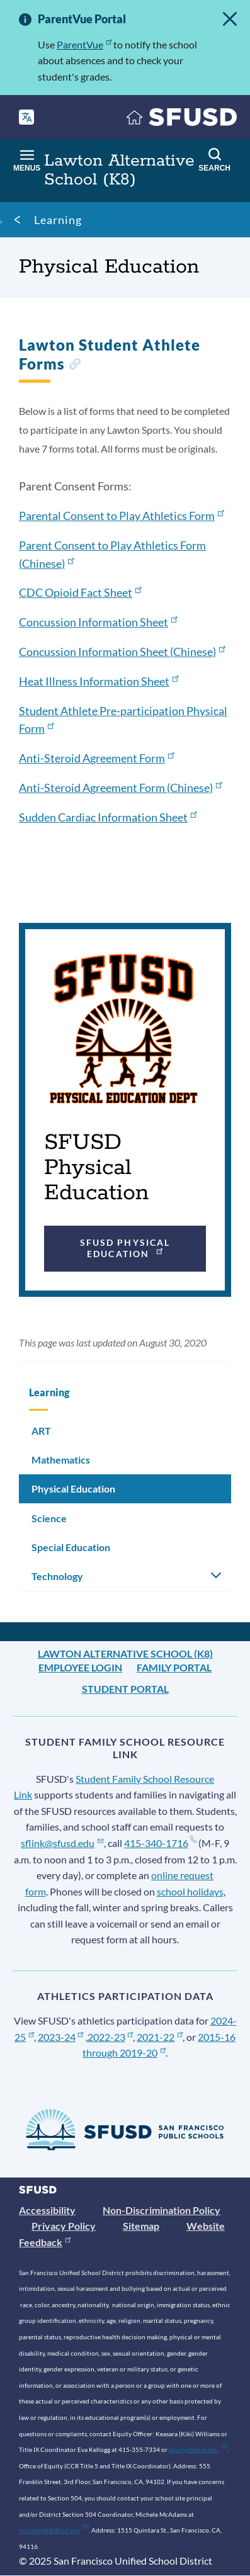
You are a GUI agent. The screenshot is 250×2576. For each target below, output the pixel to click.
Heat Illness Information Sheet (98, 681)
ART (41, 1431)
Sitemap (141, 2226)
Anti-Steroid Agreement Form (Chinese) (120, 787)
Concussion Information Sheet (98, 622)
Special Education (70, 1547)
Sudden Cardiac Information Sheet (107, 817)
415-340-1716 (160, 1843)
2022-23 (111, 2037)
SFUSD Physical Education (125, 1248)
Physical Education (73, 1488)
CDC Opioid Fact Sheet (80, 592)
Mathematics (60, 1460)
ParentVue (84, 44)
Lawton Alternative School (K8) (125, 1653)
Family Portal (174, 1667)
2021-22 (160, 2037)
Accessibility (47, 2210)
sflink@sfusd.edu (62, 1843)
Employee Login (80, 1667)
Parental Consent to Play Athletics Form (121, 516)
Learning (58, 220)
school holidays (190, 1891)
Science (49, 1518)
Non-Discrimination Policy (161, 2210)
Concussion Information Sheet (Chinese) (122, 651)
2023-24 (61, 2037)
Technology (57, 1576)
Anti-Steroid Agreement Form (96, 758)
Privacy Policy (63, 2226)
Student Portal (125, 1689)
